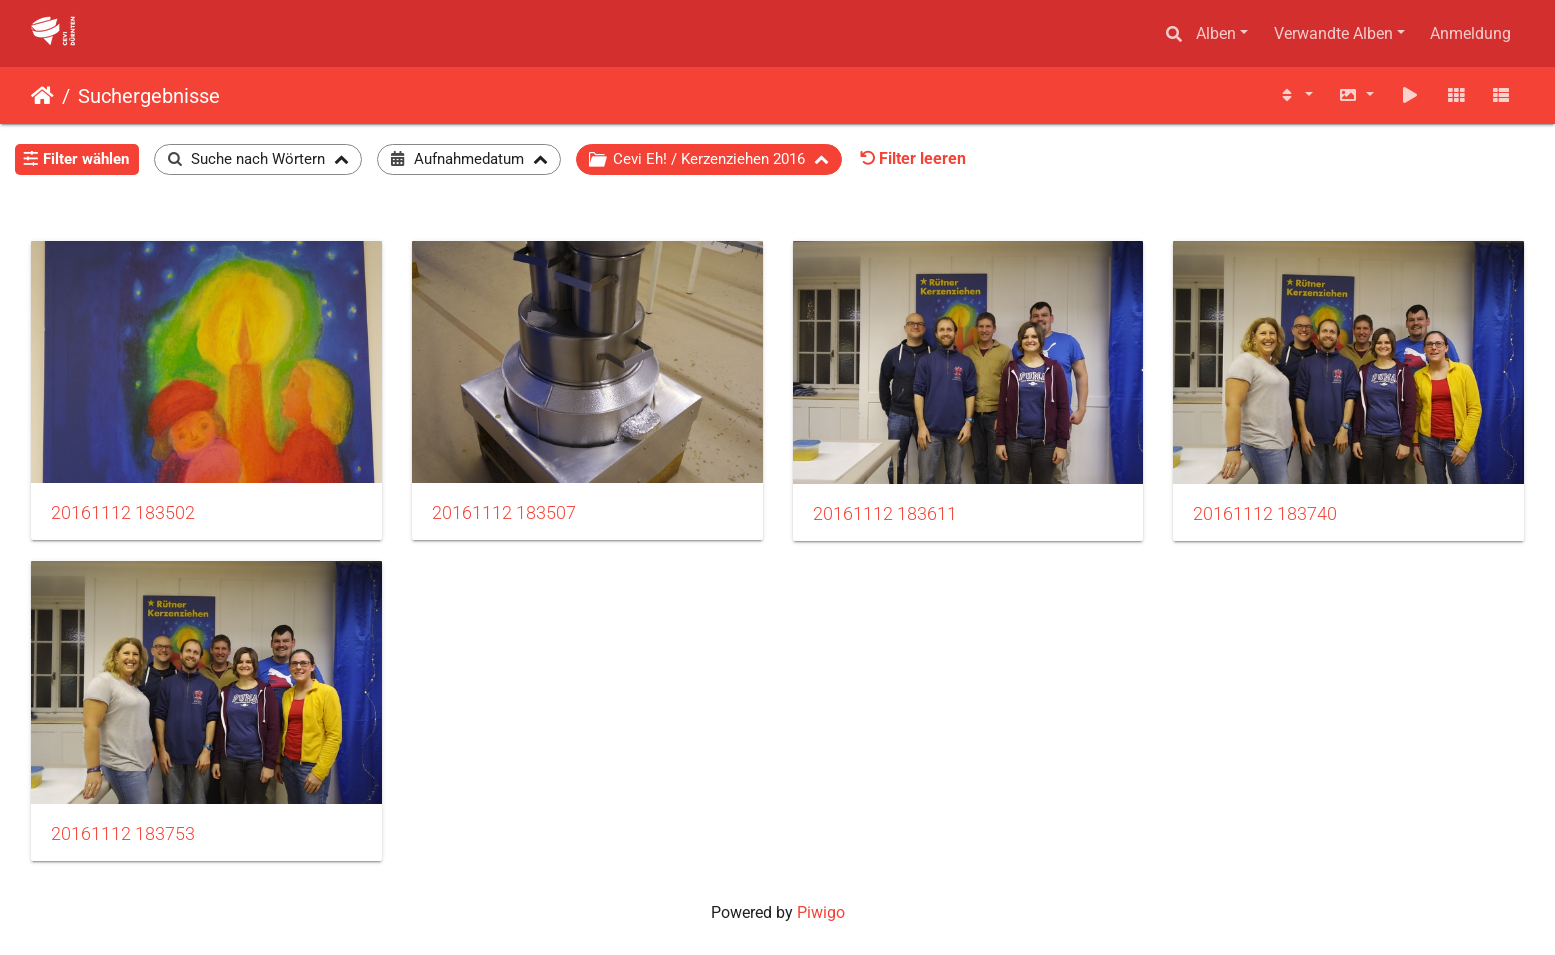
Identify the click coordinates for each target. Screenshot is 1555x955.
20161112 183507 (504, 513)
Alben (1216, 33)
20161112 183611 (885, 514)
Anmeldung (1470, 33)
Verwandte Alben (1333, 33)
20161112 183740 (1265, 514)
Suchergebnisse (149, 96)
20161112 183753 (123, 834)
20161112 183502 (123, 513)
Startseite (42, 96)
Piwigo (821, 912)
